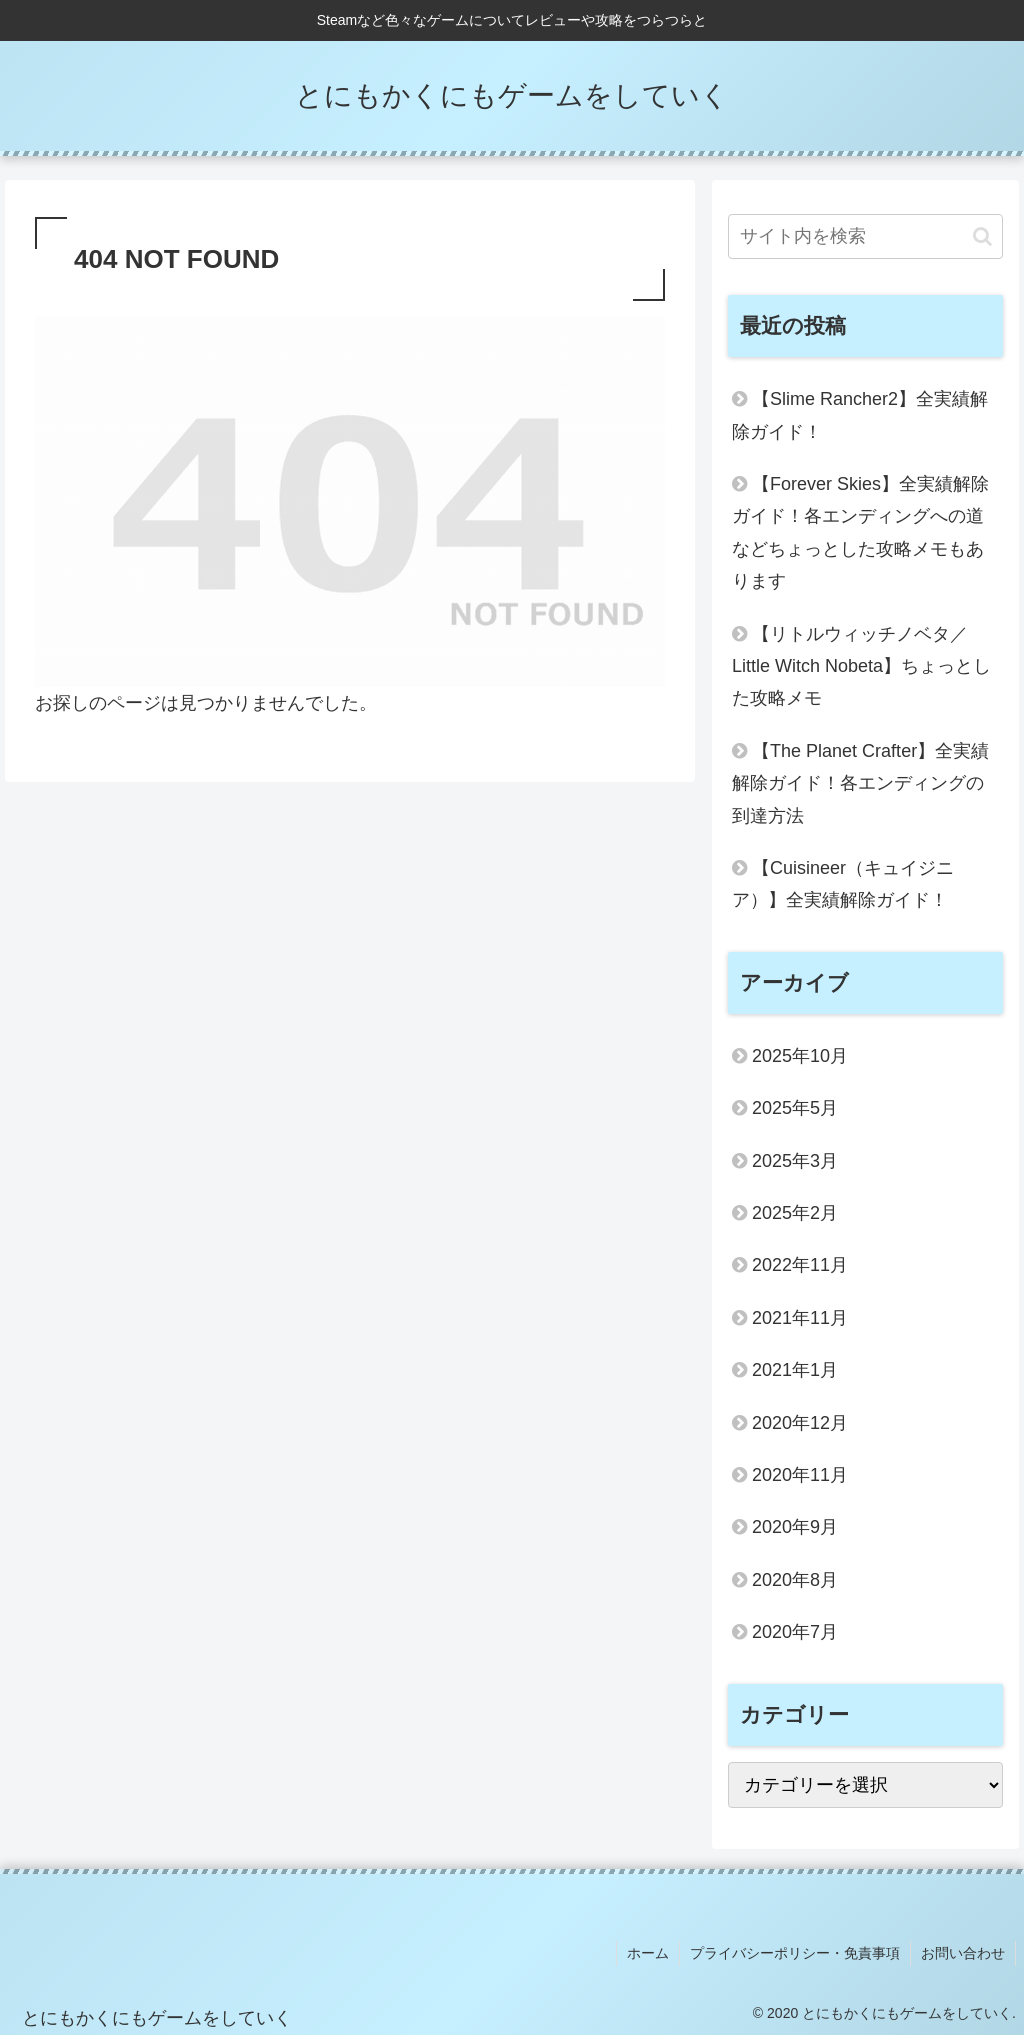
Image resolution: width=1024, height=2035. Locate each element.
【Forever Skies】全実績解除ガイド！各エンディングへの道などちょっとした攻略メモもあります (860, 532)
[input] (865, 236)
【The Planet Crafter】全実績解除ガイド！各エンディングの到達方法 (860, 783)
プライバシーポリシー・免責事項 (795, 1953)
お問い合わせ (963, 1953)
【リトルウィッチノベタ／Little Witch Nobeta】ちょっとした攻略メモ (861, 666)
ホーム (648, 1953)
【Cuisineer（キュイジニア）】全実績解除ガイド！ (843, 884)
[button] (982, 236)
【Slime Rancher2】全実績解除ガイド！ (860, 415)
